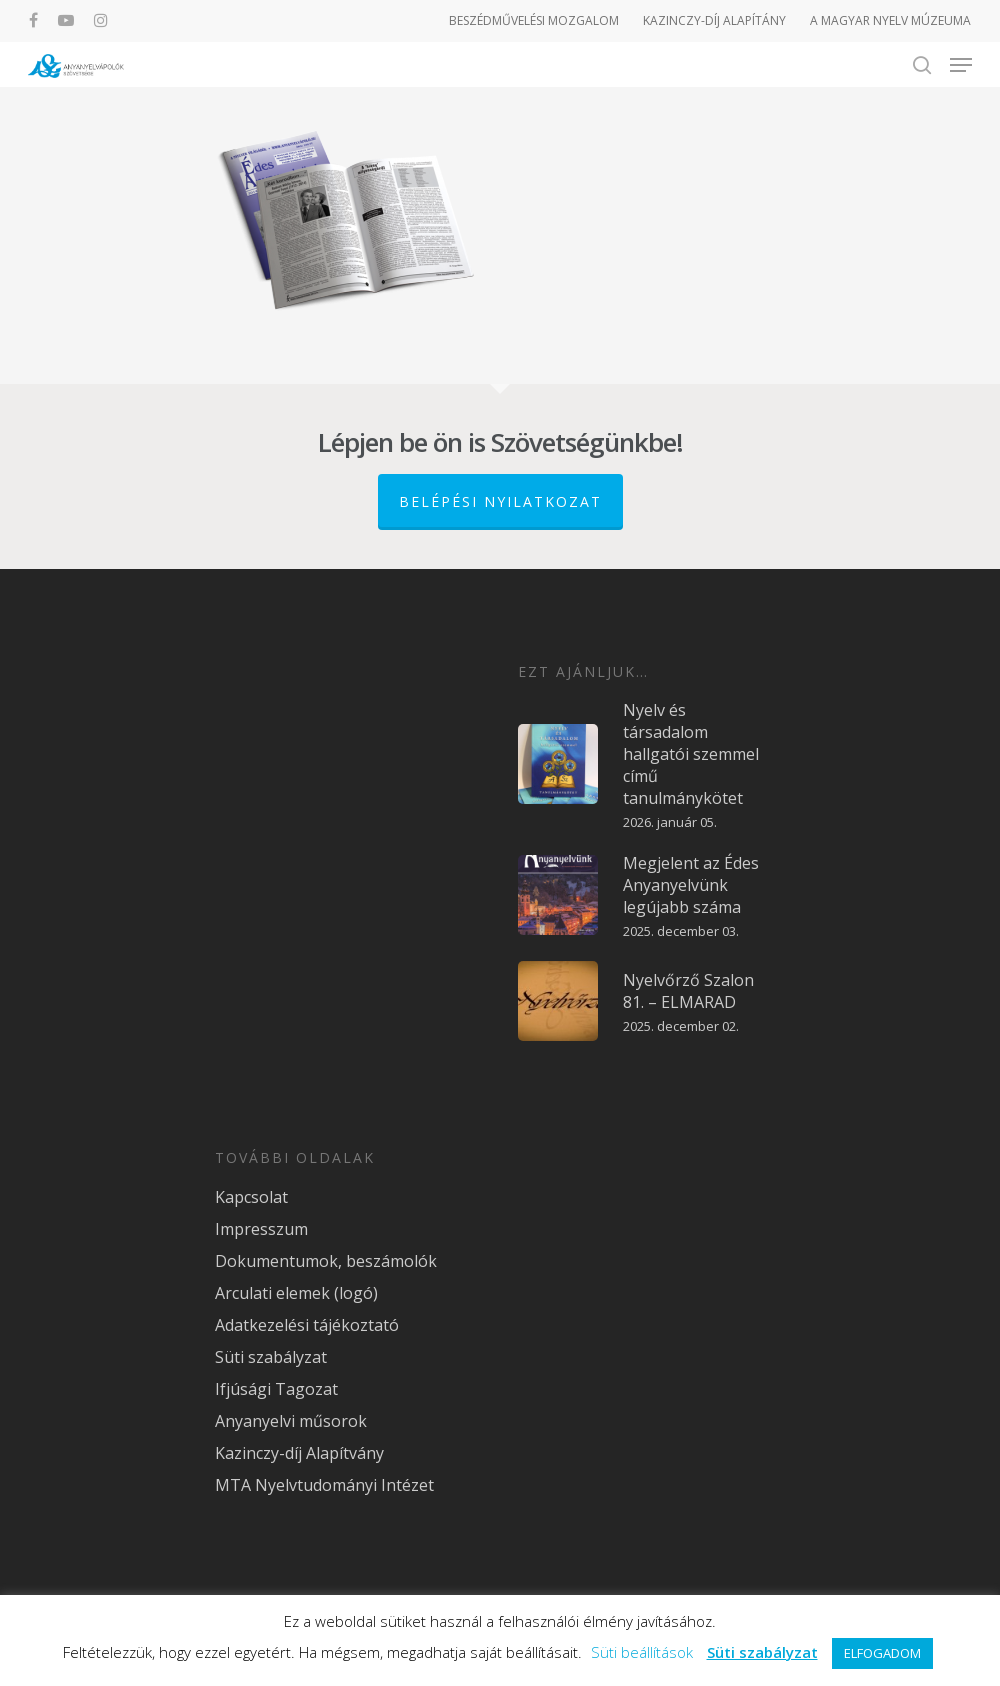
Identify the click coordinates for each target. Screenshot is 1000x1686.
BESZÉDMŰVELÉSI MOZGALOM (534, 20)
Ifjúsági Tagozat (276, 1389)
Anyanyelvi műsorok (291, 1421)
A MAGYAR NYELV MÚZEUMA (890, 20)
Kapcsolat (251, 1197)
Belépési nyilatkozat (500, 501)
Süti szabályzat (271, 1357)
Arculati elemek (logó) (296, 1293)
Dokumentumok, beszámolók (326, 1261)
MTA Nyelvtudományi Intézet (324, 1485)
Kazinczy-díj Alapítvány (299, 1453)
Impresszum (261, 1229)
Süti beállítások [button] (642, 1652)
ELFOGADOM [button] (882, 1653)
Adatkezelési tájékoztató (307, 1325)
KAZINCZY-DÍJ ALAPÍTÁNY (714, 20)
